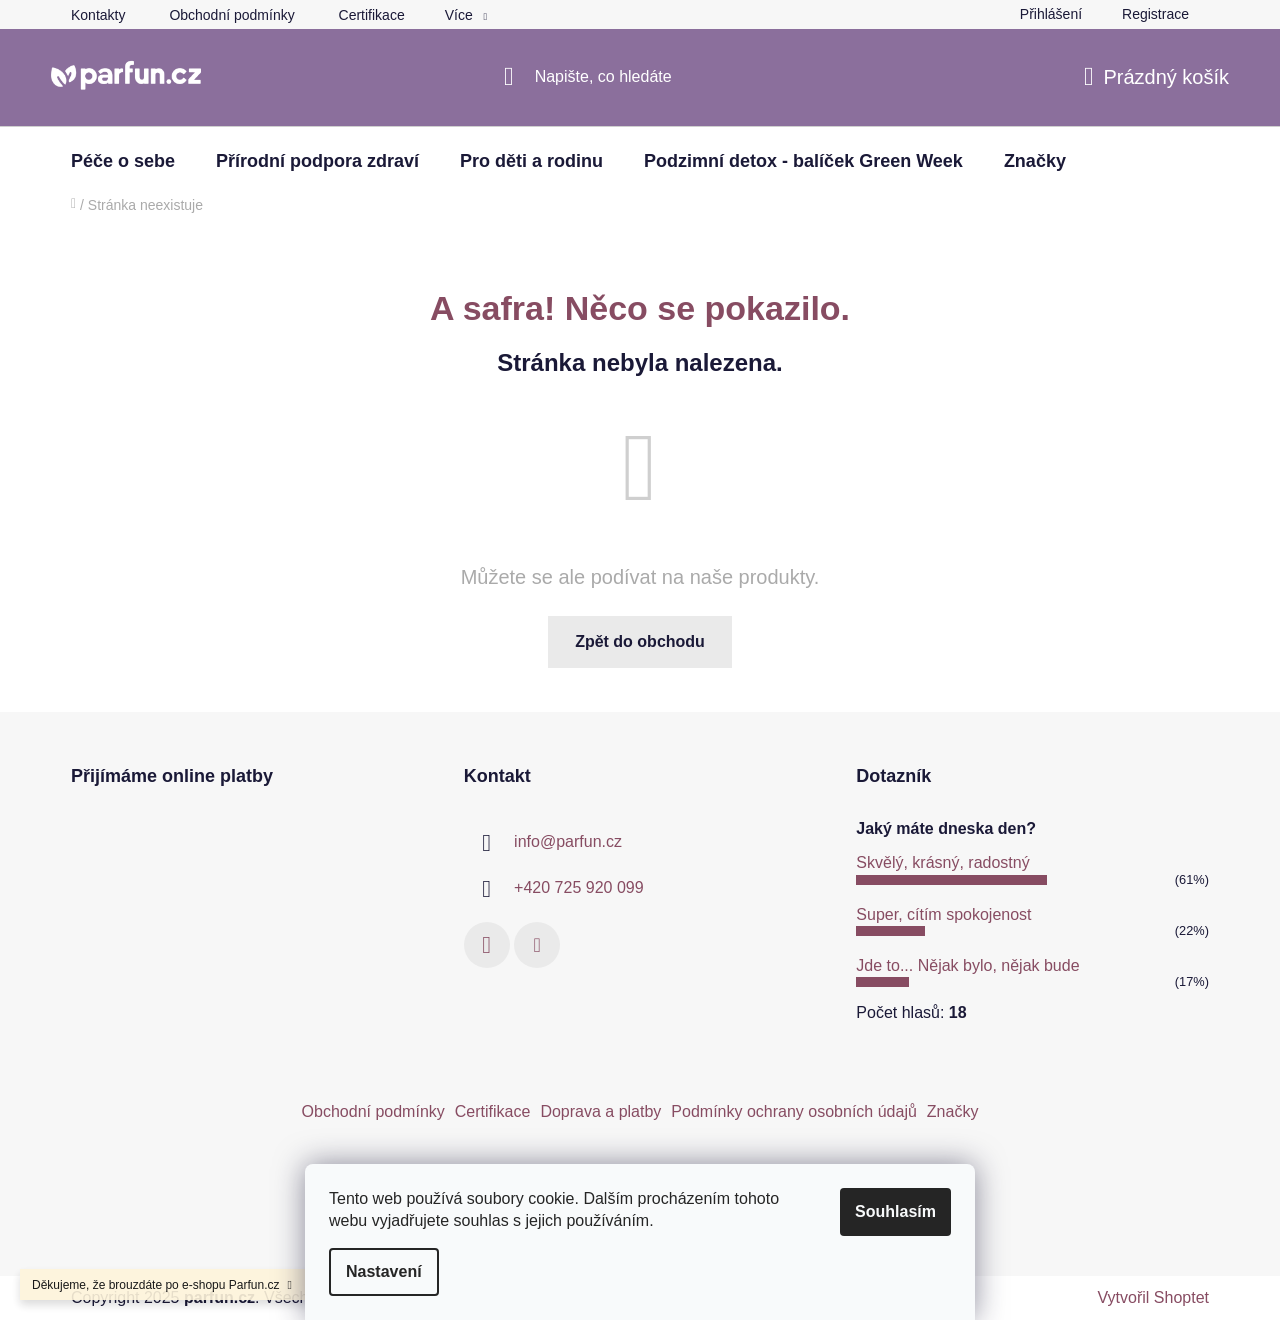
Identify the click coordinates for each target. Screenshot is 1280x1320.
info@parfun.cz (568, 841)
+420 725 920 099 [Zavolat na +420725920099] (578, 887)
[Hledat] (640, 77)
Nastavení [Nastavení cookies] (384, 1271)
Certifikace (372, 15)
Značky (953, 1111)
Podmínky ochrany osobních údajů (793, 1111)
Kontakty (98, 15)
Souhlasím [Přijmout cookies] (895, 1211)
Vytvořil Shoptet (1153, 1297)
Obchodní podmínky (231, 15)
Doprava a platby (600, 1111)
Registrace (1155, 14)
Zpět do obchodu (640, 641)
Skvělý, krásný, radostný (942, 862)
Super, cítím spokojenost (943, 914)
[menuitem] (123, 161)
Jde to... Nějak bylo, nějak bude (967, 965)
